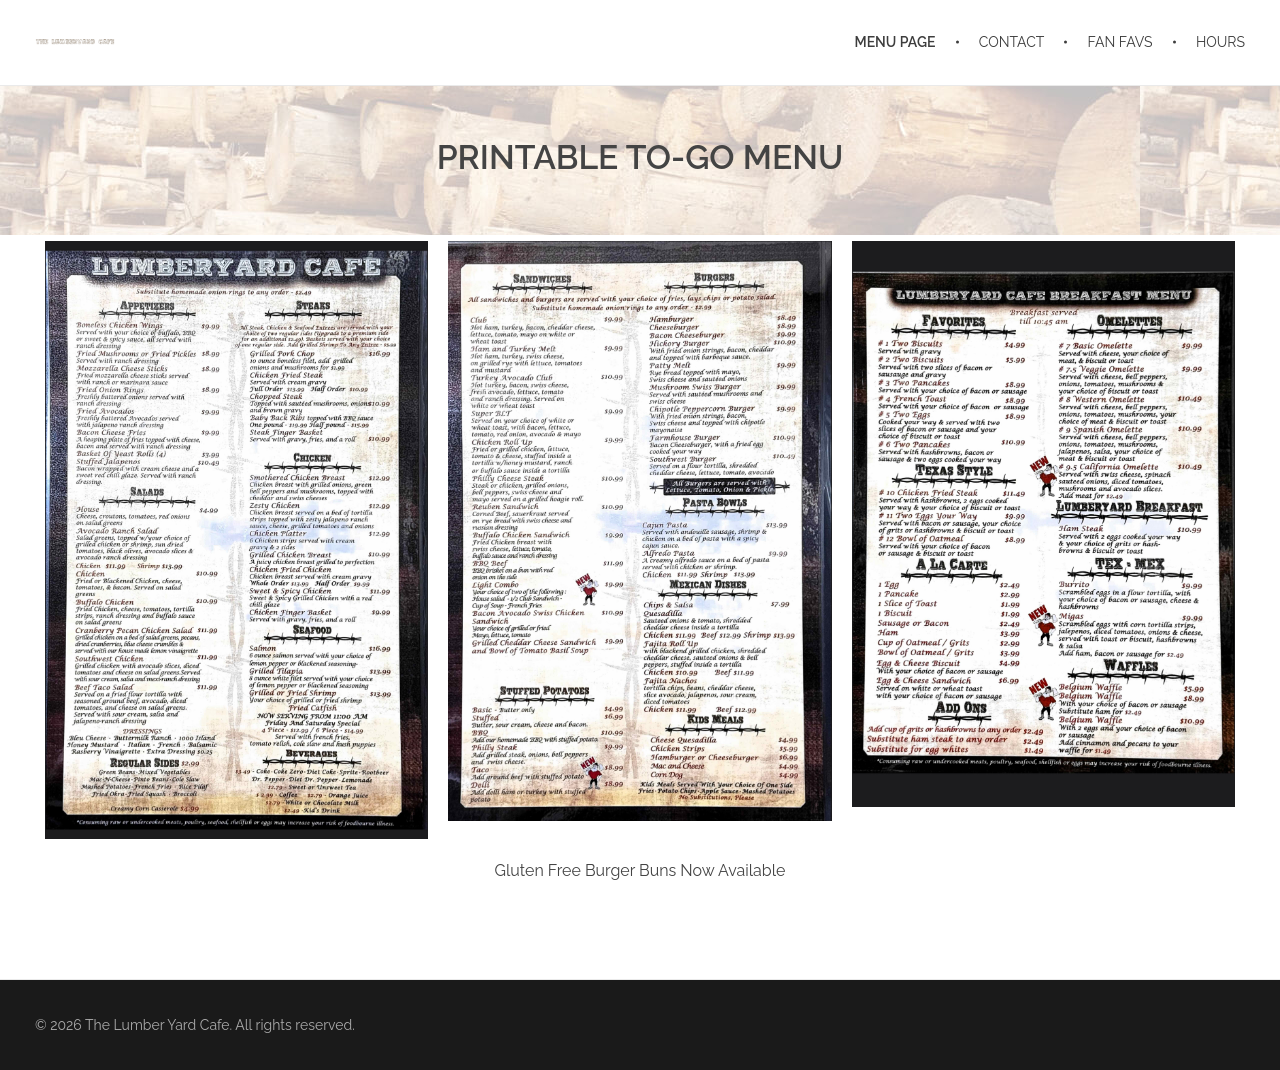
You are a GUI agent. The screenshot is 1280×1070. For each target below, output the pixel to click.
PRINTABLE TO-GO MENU (640, 157)
